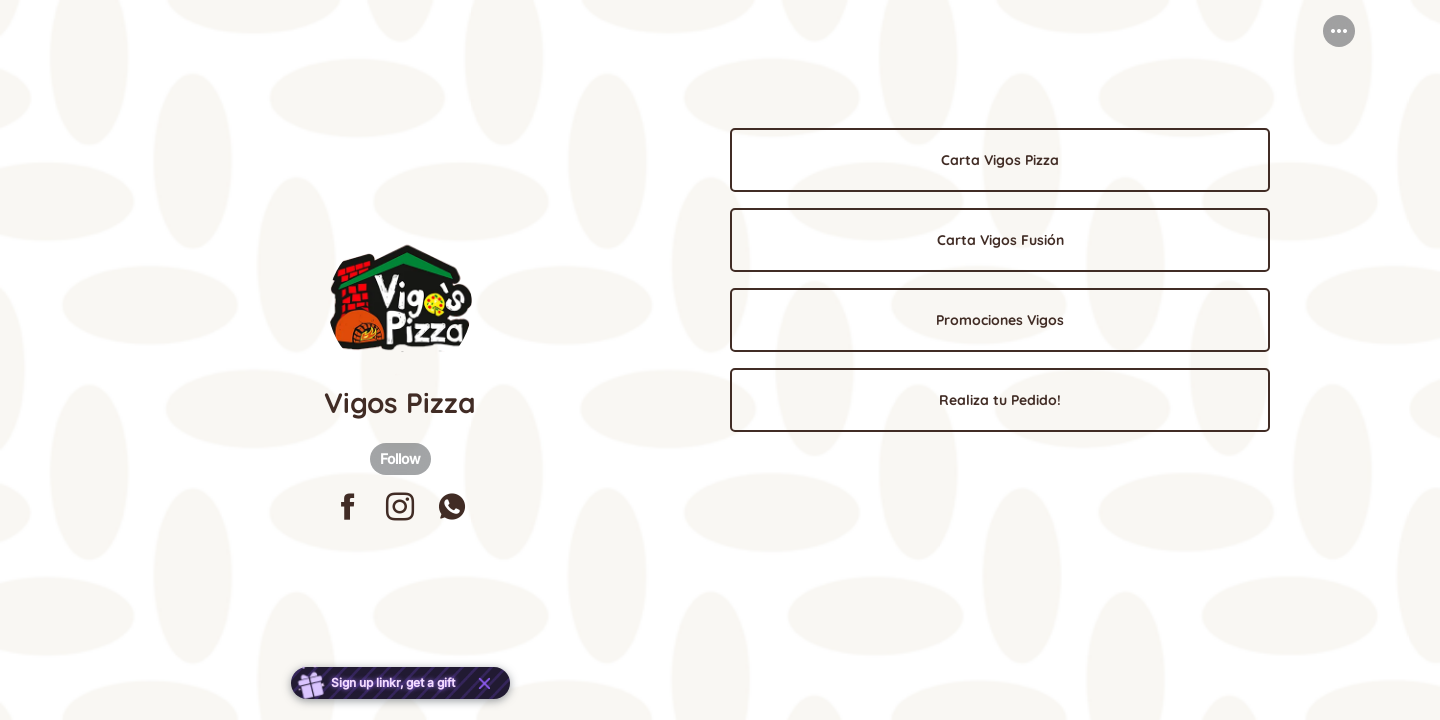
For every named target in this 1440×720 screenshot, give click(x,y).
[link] (1000, 160)
